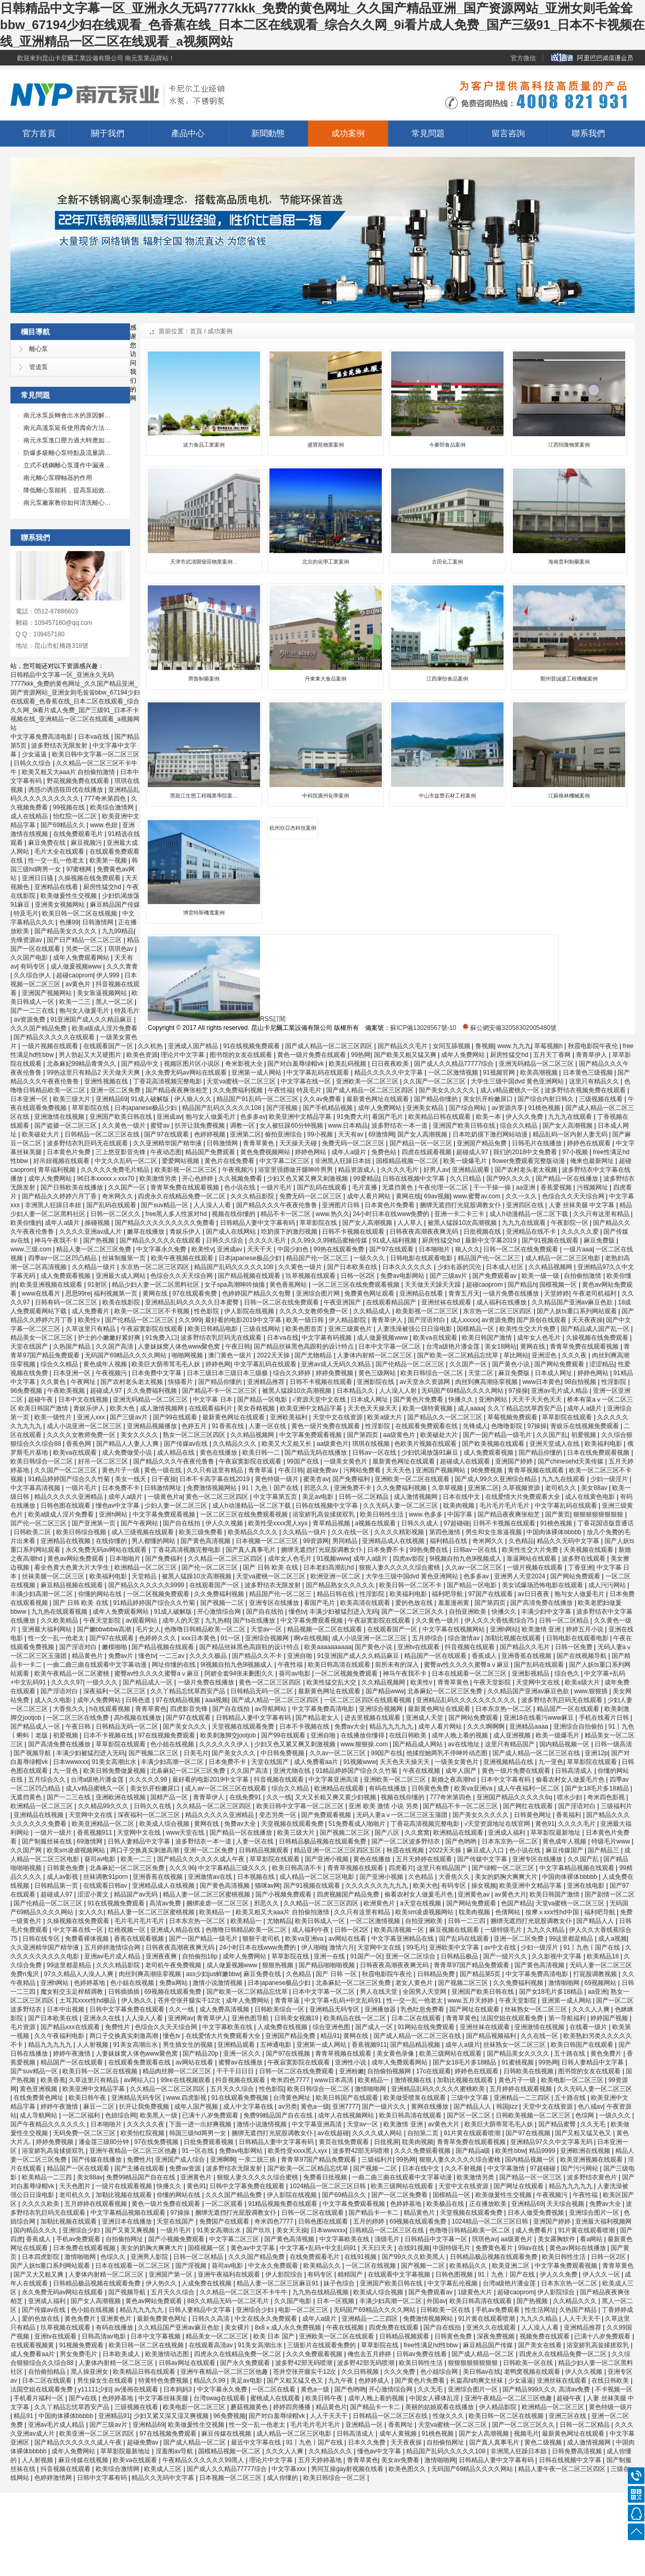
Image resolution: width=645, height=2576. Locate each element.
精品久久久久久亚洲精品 (69, 1496)
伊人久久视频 (224, 1523)
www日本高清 (335, 2080)
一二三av (172, 1655)
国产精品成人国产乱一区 (596, 1328)
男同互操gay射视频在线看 (348, 2469)
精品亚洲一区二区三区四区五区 (338, 1850)
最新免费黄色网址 (162, 2318)
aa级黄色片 (400, 1435)
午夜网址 (84, 1381)
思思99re (78, 1293)
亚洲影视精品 (531, 1673)
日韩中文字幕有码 (102, 2477)
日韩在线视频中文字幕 (414, 1178)
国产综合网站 (468, 1108)
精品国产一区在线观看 (436, 1655)
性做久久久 (449, 2416)
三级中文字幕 (470, 2097)
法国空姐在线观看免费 (513, 2018)
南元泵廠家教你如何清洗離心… (67, 502)
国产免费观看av (495, 1275)
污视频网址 (593, 1187)
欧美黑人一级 (159, 2115)
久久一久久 (522, 1196)
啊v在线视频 (311, 1638)
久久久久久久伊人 (225, 1744)
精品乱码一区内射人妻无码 (571, 1134)
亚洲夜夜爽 (162, 1956)
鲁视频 (484, 1046)
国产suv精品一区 (165, 1205)
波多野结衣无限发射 (60, 745)
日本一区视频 (336, 2301)
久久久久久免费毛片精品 (116, 1169)
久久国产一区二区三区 (435, 1081)
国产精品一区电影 (263, 1399)
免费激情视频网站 (212, 1488)
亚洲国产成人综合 (181, 2159)
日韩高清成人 (574, 1770)
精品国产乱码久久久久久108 (222, 1108)
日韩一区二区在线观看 (313, 2212)
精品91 (330, 2035)
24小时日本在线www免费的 (392, 1214)
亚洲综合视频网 (267, 1638)
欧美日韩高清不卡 (298, 1868)
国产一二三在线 (33, 1010)
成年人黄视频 (398, 2433)
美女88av (595, 1488)
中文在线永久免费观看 (267, 2318)
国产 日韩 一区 (337, 1974)
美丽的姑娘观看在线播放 (440, 2407)
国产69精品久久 (64, 825)
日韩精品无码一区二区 (262, 1691)
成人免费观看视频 (66, 1275)
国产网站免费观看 (560, 1364)
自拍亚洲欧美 (468, 1611)
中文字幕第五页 (276, 1496)
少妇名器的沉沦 (460, 1267)
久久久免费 (400, 2371)
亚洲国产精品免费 (482, 1143)
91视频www (333, 1558)
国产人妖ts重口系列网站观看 (577, 1311)
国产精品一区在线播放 (568, 1178)
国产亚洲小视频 (327, 1859)
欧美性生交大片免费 (528, 1328)
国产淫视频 (282, 1108)
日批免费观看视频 (209, 2142)
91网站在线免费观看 (426, 2027)
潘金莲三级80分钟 (105, 2142)
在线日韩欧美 (408, 1735)
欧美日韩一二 (261, 1452)
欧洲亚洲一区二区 (336, 1576)
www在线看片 (42, 1293)
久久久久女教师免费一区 (314, 1311)
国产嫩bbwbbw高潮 (105, 1629)
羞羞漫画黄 (454, 1602)
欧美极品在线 (446, 2203)
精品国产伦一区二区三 (318, 1258)
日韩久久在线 (153, 1806)
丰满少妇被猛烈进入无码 (343, 1611)
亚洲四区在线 (525, 1205)
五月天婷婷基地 (320, 2460)
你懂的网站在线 (100, 1594)
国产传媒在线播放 (97, 2159)
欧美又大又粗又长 (287, 1443)
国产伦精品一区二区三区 (140, 1320)
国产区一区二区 (469, 2115)
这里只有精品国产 (510, 1744)
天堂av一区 (267, 1629)
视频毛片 (526, 2433)
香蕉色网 (79, 1443)
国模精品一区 (476, 1328)
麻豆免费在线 (47, 842)
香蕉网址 (401, 2424)
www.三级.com (31, 1249)
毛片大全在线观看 (60, 851)
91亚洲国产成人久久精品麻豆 (92, 1019)
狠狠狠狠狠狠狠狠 (599, 1514)
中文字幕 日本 (213, 1399)
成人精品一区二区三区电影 (563, 1258)
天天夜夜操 (587, 1320)
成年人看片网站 (369, 1196)
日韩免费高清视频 (577, 2451)
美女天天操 (291, 2230)
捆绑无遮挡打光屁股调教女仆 (461, 1205)
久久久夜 (575, 1355)
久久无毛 (593, 2124)
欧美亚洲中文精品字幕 (301, 1116)
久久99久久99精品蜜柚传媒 (330, 1240)
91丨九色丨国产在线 (271, 1488)
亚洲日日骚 (38, 878)
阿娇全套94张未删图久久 (240, 1673)
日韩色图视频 (454, 2274)
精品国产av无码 (137, 1894)
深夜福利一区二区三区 (115, 1691)
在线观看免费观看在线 (427, 1426)
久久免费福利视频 (238, 1090)
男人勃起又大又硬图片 (91, 1054)
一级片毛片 (277, 1187)
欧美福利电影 (604, 1443)
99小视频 (321, 1134)
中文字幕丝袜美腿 (164, 2398)
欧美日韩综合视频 (82, 1532)
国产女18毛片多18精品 (597, 1788)
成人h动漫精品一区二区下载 (529, 1214)
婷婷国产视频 (609, 2018)
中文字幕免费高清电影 (42, 736)
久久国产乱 (551, 1435)
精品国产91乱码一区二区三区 (258, 1099)
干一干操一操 (492, 1187)
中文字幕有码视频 (327, 1337)
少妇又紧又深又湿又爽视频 (172, 2416)
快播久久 (461, 1399)
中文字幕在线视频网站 (454, 1629)
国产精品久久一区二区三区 (445, 1417)
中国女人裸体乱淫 (435, 2398)
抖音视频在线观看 (470, 1647)
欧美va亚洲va (474, 1788)
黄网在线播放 (430, 2106)
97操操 (518, 1390)
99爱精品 (366, 1178)
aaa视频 (216, 1700)
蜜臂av (160, 1125)
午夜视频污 (238, 1169)
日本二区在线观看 (417, 2018)
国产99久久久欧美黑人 (414, 2256)
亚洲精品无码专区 (335, 2009)
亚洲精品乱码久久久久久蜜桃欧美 (438, 2089)
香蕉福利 (569, 1815)
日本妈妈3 (178, 2389)
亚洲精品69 (111, 1099)
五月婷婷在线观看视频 (521, 2089)
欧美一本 (489, 1116)
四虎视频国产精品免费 (349, 1894)
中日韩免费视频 (283, 1753)
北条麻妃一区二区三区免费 (445, 1691)
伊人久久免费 (525, 1116)
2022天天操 (274, 1355)
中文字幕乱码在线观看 (319, 1072)
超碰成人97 (473, 1152)
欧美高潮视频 (539, 1072)
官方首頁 (39, 133)
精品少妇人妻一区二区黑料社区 (156, 1284)
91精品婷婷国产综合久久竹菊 (70, 1479)
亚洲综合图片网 (318, 1293)
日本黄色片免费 (69, 1152)
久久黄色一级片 (124, 1125)
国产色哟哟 (461, 1841)
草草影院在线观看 (568, 1417)
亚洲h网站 (494, 1399)
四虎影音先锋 (189, 1708)
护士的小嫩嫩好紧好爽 (110, 1337)
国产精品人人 (595, 1921)
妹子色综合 (340, 2283)
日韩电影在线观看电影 (422, 1258)
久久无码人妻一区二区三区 (401, 1505)
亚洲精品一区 (364, 2424)
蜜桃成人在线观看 (276, 2398)
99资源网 (316, 1541)
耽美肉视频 (459, 1505)
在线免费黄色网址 (39, 2097)
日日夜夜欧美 (390, 1063)
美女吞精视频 (256, 1408)
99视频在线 (70, 807)
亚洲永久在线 (102, 2018)
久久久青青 (122, 966)
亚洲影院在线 (376, 1381)
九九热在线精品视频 (321, 2292)
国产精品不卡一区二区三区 (220, 1390)
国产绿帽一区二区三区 (504, 1868)
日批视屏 (386, 2142)
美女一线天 (131, 1479)
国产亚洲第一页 (94, 1523)
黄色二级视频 (543, 2442)
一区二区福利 (81, 2115)
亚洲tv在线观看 (419, 1647)
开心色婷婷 (198, 1178)
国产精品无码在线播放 (317, 1452)
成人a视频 (612, 1938)
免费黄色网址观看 (370, 1293)
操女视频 (483, 1885)
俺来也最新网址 (592, 1161)
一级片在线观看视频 (124, 2186)
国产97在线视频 (289, 2053)
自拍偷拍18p (200, 1956)
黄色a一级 (315, 2106)
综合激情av (464, 1638)
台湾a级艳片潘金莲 (453, 1346)
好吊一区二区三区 (104, 1461)
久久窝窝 (417, 1832)
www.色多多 (426, 1514)
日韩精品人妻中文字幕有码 (258, 1222)
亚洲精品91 (114, 2416)
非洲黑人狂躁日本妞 (343, 1161)
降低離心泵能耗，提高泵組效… (67, 490)
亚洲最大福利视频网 (603, 2221)
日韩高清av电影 (104, 2336)
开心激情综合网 (219, 1611)
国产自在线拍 (182, 1523)
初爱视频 (584, 1435)
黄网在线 (408, 1196)
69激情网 (381, 1134)
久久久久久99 (149, 1779)
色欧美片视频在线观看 (426, 1443)
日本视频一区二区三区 (268, 1541)
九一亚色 (550, 1762)
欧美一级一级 (541, 1275)
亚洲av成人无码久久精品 (336, 1364)
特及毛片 (26, 913)
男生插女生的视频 (188, 2044)
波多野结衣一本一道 (400, 1125)
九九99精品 (118, 931)
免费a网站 (174, 1982)
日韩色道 (138, 1700)
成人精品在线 (176, 1452)
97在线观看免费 (196, 1293)
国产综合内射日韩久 (546, 1099)
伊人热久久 (137, 2000)
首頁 (196, 331)
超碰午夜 (41, 1399)
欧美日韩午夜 (88, 2097)
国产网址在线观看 (475, 2009)
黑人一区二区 (115, 1001)
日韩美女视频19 (297, 2018)
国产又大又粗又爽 (39, 2274)
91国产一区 (366, 1956)
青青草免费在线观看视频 (185, 1187)
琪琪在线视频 (371, 1443)
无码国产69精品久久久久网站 (127, 1355)
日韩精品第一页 (57, 1885)
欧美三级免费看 (201, 1532)
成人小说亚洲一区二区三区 (85, 1426)
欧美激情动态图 (167, 2354)
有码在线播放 (388, 1788)
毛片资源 (23, 2027)
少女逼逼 (35, 754)
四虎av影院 (409, 1558)
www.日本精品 (348, 1125)
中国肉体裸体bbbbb (554, 1532)
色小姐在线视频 (173, 1744)
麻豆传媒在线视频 (227, 2433)
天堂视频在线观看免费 (244, 1726)
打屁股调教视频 (595, 1974)
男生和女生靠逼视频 (494, 1532)
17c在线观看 (433, 2071)
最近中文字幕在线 (256, 2442)
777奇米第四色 (105, 798)
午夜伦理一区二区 (444, 1187)
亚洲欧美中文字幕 (455, 1947)
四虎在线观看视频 (427, 1152)
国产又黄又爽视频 (131, 2230)
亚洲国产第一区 (171, 2274)
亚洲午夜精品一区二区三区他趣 (133, 2150)
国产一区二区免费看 (400, 2195)
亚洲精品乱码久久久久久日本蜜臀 (192, 1302)
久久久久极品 (208, 1655)
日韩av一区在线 (375, 1452)
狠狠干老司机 (261, 1938)
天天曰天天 (378, 2248)
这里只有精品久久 (595, 1081)
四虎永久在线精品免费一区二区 (182, 1196)
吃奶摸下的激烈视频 (290, 1231)
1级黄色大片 (476, 2292)
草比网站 (516, 1355)
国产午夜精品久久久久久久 (48, 2124)
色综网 (585, 2115)
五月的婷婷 (369, 2221)
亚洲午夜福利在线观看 (230, 2274)
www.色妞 (104, 825)
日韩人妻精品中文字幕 (140, 1841)
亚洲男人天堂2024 (520, 1576)
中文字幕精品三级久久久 (233, 1868)
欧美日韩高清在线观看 (340, 1664)
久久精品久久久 (235, 1443)
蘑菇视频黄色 (249, 2407)
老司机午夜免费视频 (174, 1965)
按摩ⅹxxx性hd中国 (553, 1912)
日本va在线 (94, 736)
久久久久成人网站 (378, 2133)
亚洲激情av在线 (211, 1876)
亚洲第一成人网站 (257, 1072)
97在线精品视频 (179, 1700)
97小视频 (576, 1152)
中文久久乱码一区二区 (127, 1161)
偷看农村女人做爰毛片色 (571, 1779)
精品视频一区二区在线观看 (325, 1629)
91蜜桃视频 (518, 2062)
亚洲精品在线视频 (66, 1541)
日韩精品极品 (460, 1956)
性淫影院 (614, 1381)
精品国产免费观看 (211, 1152)
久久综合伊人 (33, 975)
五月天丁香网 (552, 1054)
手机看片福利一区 (39, 2398)
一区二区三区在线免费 (78, 1717)
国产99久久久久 (509, 1178)
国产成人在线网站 (231, 1231)
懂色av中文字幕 (118, 1505)
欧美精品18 (604, 1956)
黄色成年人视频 (105, 1364)
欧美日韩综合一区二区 (433, 1373)
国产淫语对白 (427, 1320)
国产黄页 (557, 1514)
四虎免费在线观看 (394, 2327)
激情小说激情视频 (218, 1982)
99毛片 (415, 1947)
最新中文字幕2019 (491, 1240)
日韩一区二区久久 (116, 1214)
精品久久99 (210, 2380)
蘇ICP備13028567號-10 (423, 1027)
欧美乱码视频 (348, 1063)
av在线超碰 (333, 2133)
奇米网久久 (118, 1196)
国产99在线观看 (176, 1417)
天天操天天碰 (298, 1143)
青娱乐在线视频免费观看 (585, 1426)
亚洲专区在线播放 (275, 1602)
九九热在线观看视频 (60, 1611)
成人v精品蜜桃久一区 (510, 1090)
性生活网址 (540, 2309)
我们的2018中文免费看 (526, 1152)
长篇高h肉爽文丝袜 (477, 2380)
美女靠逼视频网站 (102, 993)
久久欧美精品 (60, 1620)
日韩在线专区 (41, 1938)
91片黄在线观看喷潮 (473, 2133)
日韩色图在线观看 (66, 1505)
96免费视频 (27, 1390)
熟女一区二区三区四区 (195, 1435)
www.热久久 (333, 1214)
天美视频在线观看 (589, 1549)
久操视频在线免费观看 (90, 878)
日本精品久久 (356, 1390)
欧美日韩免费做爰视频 (115, 1770)
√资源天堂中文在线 (319, 1399)
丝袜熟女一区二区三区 (537, 2009)
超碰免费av (323, 1470)
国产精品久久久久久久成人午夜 (201, 1859)
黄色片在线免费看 (230, 1161)
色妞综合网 (120, 2115)
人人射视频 (93, 2044)
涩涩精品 (601, 1364)
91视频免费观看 (82, 2345)
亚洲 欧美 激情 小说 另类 (384, 1806)
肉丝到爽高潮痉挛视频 (487, 1381)
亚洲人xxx (92, 1417)
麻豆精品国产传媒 (115, 904)
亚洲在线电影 (586, 1885)
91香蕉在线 (229, 1426)
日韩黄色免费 (430, 1788)
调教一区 (243, 1125)
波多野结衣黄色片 (592, 2177)
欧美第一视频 (108, 860)
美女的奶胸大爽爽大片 (507, 1876)
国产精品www (385, 1691)
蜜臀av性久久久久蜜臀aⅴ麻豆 (467, 1664)
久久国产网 (26, 1850)
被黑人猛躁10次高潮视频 (463, 1222)
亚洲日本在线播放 (127, 2221)
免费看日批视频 (326, 2177)
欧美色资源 (142, 1054)
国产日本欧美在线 (353, 1267)
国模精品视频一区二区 (408, 1161)
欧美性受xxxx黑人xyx (278, 1523)
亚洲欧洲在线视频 (121, 1797)
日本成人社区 (505, 1267)
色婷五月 (195, 1426)
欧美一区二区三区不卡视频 (152, 1311)
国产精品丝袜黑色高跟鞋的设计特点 (304, 1346)
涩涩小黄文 (94, 1894)
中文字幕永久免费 (162, 1249)
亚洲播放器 (381, 2009)
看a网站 (592, 2239)
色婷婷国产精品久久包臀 (257, 1293)
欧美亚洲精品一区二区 (104, 1823)
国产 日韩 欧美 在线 (271, 1567)
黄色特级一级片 (277, 1479)
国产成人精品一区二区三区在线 (537, 1753)
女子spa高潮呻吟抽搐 (235, 1284)
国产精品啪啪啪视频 (327, 1965)
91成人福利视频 (395, 1240)
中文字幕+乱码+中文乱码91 (343, 2000)
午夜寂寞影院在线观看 (153, 1328)
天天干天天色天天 (537, 1399)
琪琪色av (121, 948)
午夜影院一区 (570, 1222)
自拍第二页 (423, 2133)
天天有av (351, 1134)
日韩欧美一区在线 (446, 2309)
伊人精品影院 (348, 1320)
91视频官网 (500, 1072)
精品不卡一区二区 (286, 1214)
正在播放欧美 (488, 2203)
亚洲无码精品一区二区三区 (537, 1063)
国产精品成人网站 (418, 1744)
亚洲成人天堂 (425, 1717)
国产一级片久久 (505, 1956)
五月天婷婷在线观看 (425, 1859)
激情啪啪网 (564, 1982)
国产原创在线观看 (542, 1320)
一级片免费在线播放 (511, 1293)
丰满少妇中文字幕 (547, 1611)
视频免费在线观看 (545, 2336)
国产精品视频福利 (492, 2035)
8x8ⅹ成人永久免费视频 (289, 2327)
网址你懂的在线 (174, 1664)
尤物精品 (279, 1921)
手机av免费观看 (79, 2239)
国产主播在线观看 (140, 2168)
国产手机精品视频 (328, 1108)
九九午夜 (341, 2380)
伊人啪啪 (313, 1947)
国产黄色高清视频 (206, 1541)
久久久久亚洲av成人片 (91, 1231)
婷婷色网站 (311, 1152)
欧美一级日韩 (305, 1320)
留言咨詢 (508, 133)
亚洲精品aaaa (529, 1726)
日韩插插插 (124, 1991)
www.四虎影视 (187, 2097)
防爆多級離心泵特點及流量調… (67, 452)
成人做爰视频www (76, 966)
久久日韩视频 (360, 2371)
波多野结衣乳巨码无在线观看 (88, 1143)
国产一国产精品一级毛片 (498, 1435)
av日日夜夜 (534, 1594)
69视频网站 (601, 1982)
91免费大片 (352, 1116)
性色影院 (207, 1311)
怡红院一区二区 (75, 816)
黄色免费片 (606, 2053)
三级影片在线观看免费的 (322, 2345)
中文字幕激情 (506, 2168)
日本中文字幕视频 (156, 2336)
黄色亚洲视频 (39, 2089)
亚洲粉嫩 (351, 2071)
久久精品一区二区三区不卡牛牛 (244, 2292)
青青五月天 (464, 1293)
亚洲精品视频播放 (152, 1426)
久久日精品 (466, 1178)
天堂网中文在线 (538, 1682)
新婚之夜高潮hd (454, 1779)
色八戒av (590, 2106)
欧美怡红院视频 (143, 2133)
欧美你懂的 (26, 1222)
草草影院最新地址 (556, 1832)
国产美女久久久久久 (447, 1090)
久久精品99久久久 (104, 1806)
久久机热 (151, 1046)
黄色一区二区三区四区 (218, 1496)
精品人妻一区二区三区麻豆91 (278, 2283)
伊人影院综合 (284, 2274)
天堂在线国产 (29, 1346)
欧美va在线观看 (436, 1337)
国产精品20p (201, 2053)
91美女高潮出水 (115, 1762)
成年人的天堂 (181, 1620)
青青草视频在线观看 (536, 1470)
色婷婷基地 (90, 1982)
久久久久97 (67, 1682)
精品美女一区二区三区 (42, 1337)
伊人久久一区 (602, 2274)
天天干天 (260, 1249)
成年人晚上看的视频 (460, 1735)
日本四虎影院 (41, 2256)
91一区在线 (198, 2150)
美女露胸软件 (557, 2239)
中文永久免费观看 (274, 2265)
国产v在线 (83, 2398)
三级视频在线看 (601, 1099)
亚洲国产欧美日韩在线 (121, 1116)
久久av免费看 (323, 1099)
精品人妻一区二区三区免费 (94, 1249)
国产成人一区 (374, 2027)
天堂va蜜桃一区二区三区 (242, 1081)
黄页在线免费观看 (344, 2142)
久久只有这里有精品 (602, 1214)
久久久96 (182, 1868)
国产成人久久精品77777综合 (455, 1063)
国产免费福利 (351, 1479)
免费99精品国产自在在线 (279, 2115)
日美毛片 (196, 1753)
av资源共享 (508, 1108)
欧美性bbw (510, 2150)
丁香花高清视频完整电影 (168, 1081)
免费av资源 (185, 2168)
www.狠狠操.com (365, 1744)
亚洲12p (596, 1753)
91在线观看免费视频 (240, 2097)
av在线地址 (464, 1744)
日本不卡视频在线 (305, 1726)
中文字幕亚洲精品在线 (403, 1938)
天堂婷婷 (556, 1293)
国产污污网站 (580, 2168)
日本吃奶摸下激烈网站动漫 (491, 1134)
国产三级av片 (449, 1275)
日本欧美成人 (121, 2354)
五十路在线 (570, 2053)
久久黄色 (54, 1381)
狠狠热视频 (278, 1965)
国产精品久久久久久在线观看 (55, 1037)
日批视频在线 (482, 1231)
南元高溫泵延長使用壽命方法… (67, 427)
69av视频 (437, 1196)
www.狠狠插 (592, 1691)
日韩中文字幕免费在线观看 (127, 2009)
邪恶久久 (317, 1488)
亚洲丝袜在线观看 (447, 1302)
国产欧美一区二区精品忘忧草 (458, 1355)
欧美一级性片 (53, 1417)
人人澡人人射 (398, 1390)
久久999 (189, 1320)
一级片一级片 (53, 1832)
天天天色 (399, 1470)
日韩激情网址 (163, 1488)
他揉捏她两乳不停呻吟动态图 (447, 1753)
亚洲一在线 (330, 1956)
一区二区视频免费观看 (159, 1594)
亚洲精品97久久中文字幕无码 (552, 2142)
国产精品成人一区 (148, 1682)
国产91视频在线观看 (551, 1240)
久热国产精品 (72, 1346)
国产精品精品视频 (416, 2044)
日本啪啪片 (435, 1249)
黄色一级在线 (163, 1470)
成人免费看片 (91, 1311)
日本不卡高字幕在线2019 (215, 1479)
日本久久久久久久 (408, 1267)
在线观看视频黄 (33, 2345)
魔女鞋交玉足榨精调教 (73, 1991)
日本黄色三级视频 (588, 1072)
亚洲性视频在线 (107, 1081)
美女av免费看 (401, 2460)
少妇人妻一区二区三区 (177, 1505)
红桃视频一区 (127, 1929)
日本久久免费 (367, 2442)
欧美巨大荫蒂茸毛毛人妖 (167, 1364)
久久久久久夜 (146, 2124)
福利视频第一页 (116, 1293)
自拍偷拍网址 (125, 2239)
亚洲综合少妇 (81, 2230)
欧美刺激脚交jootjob (229, 1735)
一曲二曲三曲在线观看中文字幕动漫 (97, 1664)
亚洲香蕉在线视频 (527, 1655)
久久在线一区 (350, 1532)
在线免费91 (246, 1797)
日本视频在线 (256, 1876)
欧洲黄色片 (380, 1903)
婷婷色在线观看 (589, 1143)
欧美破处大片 (41, 1134)
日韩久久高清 (211, 2318)
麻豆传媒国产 (565, 1850)
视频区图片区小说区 (193, 1063)
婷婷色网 (217, 1364)
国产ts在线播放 (255, 1620)
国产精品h (522, 1284)
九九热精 (217, 1620)
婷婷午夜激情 (72, 2053)
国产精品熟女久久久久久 (341, 1585)
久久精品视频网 (551, 1267)
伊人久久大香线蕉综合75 (500, 1620)
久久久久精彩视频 (399, 1532)
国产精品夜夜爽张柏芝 (178, 1090)
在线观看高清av (212, 2345)
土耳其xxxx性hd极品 (88, 2000)
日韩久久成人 (420, 1523)
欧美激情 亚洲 (542, 1629)
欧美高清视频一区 (399, 1929)
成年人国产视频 (197, 2106)
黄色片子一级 (121, 1470)
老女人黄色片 (414, 1982)
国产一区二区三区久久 (413, 1611)
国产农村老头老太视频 (527, 1169)
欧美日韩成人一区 (320, 1921)
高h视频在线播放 (138, 1717)
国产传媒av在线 (187, 1443)
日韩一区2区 (359, 1275)
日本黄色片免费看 (390, 1205)
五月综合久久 (47, 1779)
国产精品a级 (474, 2150)
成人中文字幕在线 (249, 2106)
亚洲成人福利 (507, 1832)
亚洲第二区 (245, 1134)
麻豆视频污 (87, 842)
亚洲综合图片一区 (595, 2212)
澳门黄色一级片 (230, 1355)
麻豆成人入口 (486, 1850)
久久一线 (278, 1797)
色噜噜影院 (507, 1426)
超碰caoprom (74, 975)
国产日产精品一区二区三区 (85, 940)
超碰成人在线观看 (466, 1461)
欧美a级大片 (385, 1417)
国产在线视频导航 (582, 1655)
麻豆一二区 (99, 2106)
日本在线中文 (462, 1496)
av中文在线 (501, 1947)
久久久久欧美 (41, 2203)
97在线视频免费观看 (167, 1735)
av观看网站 (142, 1620)
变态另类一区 (278, 1815)
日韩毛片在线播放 (537, 1143)
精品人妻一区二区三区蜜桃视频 (207, 1894)
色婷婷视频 (210, 1134)
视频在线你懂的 (234, 1214)
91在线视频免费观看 (252, 1046)
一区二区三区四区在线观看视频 (368, 1700)
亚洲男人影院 (150, 2256)
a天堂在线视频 (421, 1903)
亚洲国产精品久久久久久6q (515, 1797)
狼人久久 (467, 1249)
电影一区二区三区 (304, 2309)
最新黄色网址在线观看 (378, 1099)
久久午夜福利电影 (60, 2035)
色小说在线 (240, 1187)
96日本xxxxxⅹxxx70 (106, 1178)
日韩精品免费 (436, 1974)
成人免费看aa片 (317, 1762)
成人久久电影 (53, 1700)
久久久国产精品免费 (39, 1028)
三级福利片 (616, 1806)
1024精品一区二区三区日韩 (329, 2186)
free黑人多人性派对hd (177, 1214)
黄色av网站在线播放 (578, 2248)
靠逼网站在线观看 (532, 1558)
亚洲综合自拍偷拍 (579, 1726)
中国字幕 (460, 1514)
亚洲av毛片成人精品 (560, 1390)
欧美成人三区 (163, 2469)
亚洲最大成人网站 (121, 1275)
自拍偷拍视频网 (389, 2071)
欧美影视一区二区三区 (186, 1169)
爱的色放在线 (414, 1602)
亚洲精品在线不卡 (532, 1231)
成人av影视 (63, 1876)
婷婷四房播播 (292, 2407)
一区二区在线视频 (371, 2265)
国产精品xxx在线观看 (71, 2027)
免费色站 (384, 1152)
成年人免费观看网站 (82, 957)
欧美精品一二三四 (47, 2177)
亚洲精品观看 (471, 1169)
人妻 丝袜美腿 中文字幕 (582, 1205)
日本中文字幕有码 (506, 1779)
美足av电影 (319, 1496)
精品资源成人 (357, 1169)
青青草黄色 (259, 1143)
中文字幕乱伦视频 (453, 2283)
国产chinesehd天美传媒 (571, 1461)
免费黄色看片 (494, 2248)
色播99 (69, 922)
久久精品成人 (372, 1311)
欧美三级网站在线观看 (451, 2053)
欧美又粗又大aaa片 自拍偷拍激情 (69, 772)
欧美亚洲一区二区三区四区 (97, 2433)
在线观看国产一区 (109, 1046)
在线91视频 (414, 2248)
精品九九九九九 (392, 1726)
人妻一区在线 (268, 1426)
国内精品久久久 (36, 2230)
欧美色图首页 (305, 1328)
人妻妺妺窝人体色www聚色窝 (180, 1346)
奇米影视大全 (244, 1063)
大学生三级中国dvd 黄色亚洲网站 (518, 1081)
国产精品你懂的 (436, 1099)
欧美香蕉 (53, 2080)
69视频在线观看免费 (173, 1991)
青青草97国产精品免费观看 (472, 1965)
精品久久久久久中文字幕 (389, 1072)
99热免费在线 (429, 1549)
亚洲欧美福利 (289, 1417)
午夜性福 (280, 1090)
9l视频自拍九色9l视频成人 (467, 1558)
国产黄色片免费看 (419, 1399)
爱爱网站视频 (181, 1161)
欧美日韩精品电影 (213, 1328)
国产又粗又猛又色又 (584, 2133)
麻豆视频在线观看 (455, 1929)
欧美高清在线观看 (366, 1602)
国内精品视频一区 (565, 1744)
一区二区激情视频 (454, 1072)
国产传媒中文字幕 (483, 1859)
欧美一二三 (75, 1001)
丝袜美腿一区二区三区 (54, 1576)
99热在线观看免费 (340, 1249)
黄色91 (544, 1823)
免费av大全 (350, 1726)
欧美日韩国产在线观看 (583, 2044)
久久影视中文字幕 (557, 1956)
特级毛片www (611, 1841)
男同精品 (345, 1541)
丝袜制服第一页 (124, 1258)
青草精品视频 (332, 1523)
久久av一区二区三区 (474, 1567)
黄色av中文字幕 (253, 2248)
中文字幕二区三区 (285, 1161)
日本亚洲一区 (29, 1099)
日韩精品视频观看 (264, 1850)
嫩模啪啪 (115, 1647)
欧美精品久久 (322, 2265)
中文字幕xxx (289, 2469)
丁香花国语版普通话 (605, 1523)
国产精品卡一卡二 (374, 2212)
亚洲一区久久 (242, 2053)
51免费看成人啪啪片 (357, 1823)
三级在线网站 (262, 1328)
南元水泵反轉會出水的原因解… (67, 415)
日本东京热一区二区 (504, 1708)
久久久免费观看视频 (423, 2150)
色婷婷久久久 (158, 1638)
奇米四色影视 (606, 1797)
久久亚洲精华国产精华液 (168, 1143)
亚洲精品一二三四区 (522, 2097)
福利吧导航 (448, 1594)
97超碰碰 (456, 1523)
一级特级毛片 (503, 1929)
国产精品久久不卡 (257, 1655)
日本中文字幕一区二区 (390, 1346)
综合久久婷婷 (292, 1373)
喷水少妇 (570, 1797)
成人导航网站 (39, 2115)
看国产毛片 (388, 1116)
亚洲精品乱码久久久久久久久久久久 (467, 1700)
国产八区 (388, 1832)
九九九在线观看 (571, 1116)
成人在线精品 (29, 816)
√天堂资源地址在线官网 (498, 1823)
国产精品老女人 (318, 1717)
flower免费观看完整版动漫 (529, 1161)
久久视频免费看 (241, 1178)
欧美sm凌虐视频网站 (77, 1850)
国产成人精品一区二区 (483, 2354)
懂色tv (297, 1611)
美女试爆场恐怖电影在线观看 (543, 1585)
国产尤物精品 (313, 1355)
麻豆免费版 (600, 1240)
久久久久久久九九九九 (377, 1885)
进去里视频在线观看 (373, 1717)
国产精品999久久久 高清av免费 (546, 2389)
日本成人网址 (554, 1373)
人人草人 (410, 1222)
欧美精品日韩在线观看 (440, 1116)
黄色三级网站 (377, 1373)
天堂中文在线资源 (338, 1417)
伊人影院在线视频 (250, 1311)
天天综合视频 (566, 2203)
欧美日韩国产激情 (487, 1337)
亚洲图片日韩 (341, 1205)
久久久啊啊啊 (486, 1726)
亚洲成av (169, 1116)
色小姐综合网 (439, 2371)
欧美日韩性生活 (382, 1514)
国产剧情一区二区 (610, 1894)
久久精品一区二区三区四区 (226, 1558)
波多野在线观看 (584, 1558)
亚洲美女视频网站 (60, 904)
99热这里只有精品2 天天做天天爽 (94, 1072)
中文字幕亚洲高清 (334, 1779)
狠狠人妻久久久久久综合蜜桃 (400, 1567)
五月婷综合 (428, 1638)
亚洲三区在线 (568, 2416)
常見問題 (428, 133)
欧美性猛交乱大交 (332, 1682)
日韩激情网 (98, 922)
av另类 (288, 2106)
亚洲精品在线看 (57, 887)
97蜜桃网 (80, 869)
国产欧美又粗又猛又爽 (406, 1054)
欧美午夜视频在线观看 (183, 1258)
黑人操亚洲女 (90, 2371)
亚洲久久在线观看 (492, 2327)
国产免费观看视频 (327, 1815)
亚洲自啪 (300, 1655)
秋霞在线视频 (405, 1850)
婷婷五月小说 (585, 1629)
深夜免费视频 (496, 2336)
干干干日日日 (235, 2071)
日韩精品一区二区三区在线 (102, 1134)
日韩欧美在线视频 (529, 2071)
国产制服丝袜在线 (47, 1841)
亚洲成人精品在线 (176, 1929)
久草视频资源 (521, 1488)
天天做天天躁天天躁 (433, 1284)
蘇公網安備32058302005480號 (509, 1027)
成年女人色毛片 (539, 1337)
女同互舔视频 (452, 1046)
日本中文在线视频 (84, 1399)
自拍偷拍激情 (583, 1275)
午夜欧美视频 (66, 1390)
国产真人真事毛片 (251, 1549)
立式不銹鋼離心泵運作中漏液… (67, 465)
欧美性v (202, 1249)
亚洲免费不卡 (353, 1488)
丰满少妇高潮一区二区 (42, 1594)
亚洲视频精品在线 (509, 1762)
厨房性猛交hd (103, 887)
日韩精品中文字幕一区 (437, 2239)
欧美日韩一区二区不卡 (411, 1585)
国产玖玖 (259, 2230)
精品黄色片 (88, 1655)
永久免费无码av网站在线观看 (186, 1072)
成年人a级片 (349, 1152)
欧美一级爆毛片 (465, 1161)
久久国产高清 (115, 1346)
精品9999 (543, 2150)
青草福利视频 (57, 1169)
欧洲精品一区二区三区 (146, 1567)
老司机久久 (561, 1488)
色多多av (253, 1116)
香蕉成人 (485, 1655)
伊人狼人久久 (193, 1099)
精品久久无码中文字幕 (569, 1541)
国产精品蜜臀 (557, 2124)
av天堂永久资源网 (425, 1381)
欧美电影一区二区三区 (573, 2080)
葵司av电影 (295, 1673)
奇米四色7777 (290, 2080)
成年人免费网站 (463, 1054)
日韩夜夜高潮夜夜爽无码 (425, 1231)
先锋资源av (27, 940)
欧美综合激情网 (112, 807)
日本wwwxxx (70, 1762)
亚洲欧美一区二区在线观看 (413, 1479)
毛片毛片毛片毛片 (505, 1505)
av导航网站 (271, 1708)
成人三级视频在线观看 (143, 1532)
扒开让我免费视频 (200, 1125)
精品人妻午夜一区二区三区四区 (562, 2469)
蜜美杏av (316, 1479)
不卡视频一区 (614, 2389)
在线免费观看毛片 (79, 834)
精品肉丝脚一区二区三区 (178, 2071)
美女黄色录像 (396, 2053)
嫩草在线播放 (146, 1231)
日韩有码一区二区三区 (67, 1302)
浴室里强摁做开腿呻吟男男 (296, 1169)
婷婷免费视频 (335, 1373)
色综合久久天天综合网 (574, 1196)
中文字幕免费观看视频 (311, 1435)
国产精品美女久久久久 (66, 931)
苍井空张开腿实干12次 (190, 2000)
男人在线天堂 (379, 1991)
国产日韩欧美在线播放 (73, 1187)
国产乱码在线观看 (323, 1187)
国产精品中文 (140, 1063)
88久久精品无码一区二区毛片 (229, 2301)
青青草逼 (261, 1470)
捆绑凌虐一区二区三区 (218, 1903)
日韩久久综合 (33, 763)
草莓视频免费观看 (513, 1417)
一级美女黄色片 (346, 1461)
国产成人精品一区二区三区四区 (329, 1046)
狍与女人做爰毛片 (85, 1010)
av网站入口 (140, 2080)
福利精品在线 (449, 1541)
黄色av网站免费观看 (76, 1558)
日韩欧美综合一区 (280, 2009)
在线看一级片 (589, 2027)
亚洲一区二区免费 (116, 1090)
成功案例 (348, 133)
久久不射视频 (464, 2168)
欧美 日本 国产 (274, 2336)
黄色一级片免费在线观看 (312, 1054)
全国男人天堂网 (425, 1991)
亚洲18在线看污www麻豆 (540, 1717)
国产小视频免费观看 (284, 1894)
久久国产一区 (127, 1187)
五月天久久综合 (232, 2089)
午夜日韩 (237, 1346)
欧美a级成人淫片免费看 (105, 1028)
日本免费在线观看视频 (85, 2248)
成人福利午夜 (311, 1929)
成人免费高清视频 (225, 2009)
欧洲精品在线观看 (340, 1788)
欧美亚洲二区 (511, 2265)
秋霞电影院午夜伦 (594, 1046)
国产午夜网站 (140, 1523)
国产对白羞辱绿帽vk (296, 1063)
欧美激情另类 (158, 1178)
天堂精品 (145, 1576)
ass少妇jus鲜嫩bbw (213, 1974)
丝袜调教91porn (106, 1876)
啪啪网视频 (188, 1355)
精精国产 (351, 2274)
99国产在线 (303, 1461)
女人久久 (91, 1912)
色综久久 (113, 2256)
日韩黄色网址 (533, 1815)
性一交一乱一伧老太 (57, 860)
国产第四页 (363, 1435)
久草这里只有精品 (91, 1328)
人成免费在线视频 (283, 2027)
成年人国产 (461, 1770)
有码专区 (33, 966)
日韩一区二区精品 (364, 1496)
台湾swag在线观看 (220, 2398)
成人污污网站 (607, 1585)
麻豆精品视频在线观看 (73, 1585)
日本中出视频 (66, 2009)
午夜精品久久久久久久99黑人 (204, 2460)
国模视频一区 (558, 1284)
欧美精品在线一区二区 (356, 2018)
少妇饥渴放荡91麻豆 (431, 1452)
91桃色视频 (545, 1108)
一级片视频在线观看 (51, 1046)
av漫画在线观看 (137, 2389)
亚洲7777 (345, 2106)
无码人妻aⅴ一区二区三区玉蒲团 (402, 1815)
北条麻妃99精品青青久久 (82, 1063)
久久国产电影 (29, 957)
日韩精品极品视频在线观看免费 (323, 1841)
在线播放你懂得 (363, 1735)
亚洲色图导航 (250, 2018)
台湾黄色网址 (292, 2097)
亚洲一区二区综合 (411, 1956)
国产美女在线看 (540, 2345)
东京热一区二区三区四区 (156, 1267)
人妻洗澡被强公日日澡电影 (415, 1328)
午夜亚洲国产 (343, 1302)
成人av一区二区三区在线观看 (226, 1788)
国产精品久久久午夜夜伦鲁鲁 (277, 1205)
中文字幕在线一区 (306, 1081)
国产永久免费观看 (246, 2362)
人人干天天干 (582, 2318)
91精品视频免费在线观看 (283, 2203)
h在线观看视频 (110, 1708)
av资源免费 (30, 1019)
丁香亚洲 (580, 1567)
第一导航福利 (567, 2018)
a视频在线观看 (376, 1523)
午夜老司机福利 (595, 1293)
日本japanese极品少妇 (146, 1108)
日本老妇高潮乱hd (329, 1567)
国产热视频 (99, 1240)
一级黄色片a (165, 1496)
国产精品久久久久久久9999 (147, 1585)
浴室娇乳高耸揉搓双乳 (324, 1514)
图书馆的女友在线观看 (242, 1054)
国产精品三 (604, 1850)
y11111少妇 (94, 2389)
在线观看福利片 (211, 1408)
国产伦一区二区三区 (39, 1523)
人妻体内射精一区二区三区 (375, 1355)
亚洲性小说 (351, 2062)
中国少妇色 (293, 1249)
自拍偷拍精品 (47, 2371)
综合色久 (567, 1673)
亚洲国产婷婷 (514, 1461)
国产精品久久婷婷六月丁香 (60, 1196)
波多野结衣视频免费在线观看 (586, 1090)
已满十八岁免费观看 (211, 2115)
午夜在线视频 (422, 1770)
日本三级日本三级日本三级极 (228, 1373)
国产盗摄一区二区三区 (66, 1125)
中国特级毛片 (452, 2248)
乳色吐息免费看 (423, 2009)
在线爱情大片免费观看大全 (523, 1496)
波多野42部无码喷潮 (361, 2150)
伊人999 (108, 975)
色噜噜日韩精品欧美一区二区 (205, 1629)
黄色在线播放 (219, 1452)
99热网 (360, 1054)
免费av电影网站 (403, 1275)
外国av (436, 2301)
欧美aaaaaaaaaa (328, 1647)
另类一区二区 (85, 948)
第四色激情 (445, 1532)
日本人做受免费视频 (536, 2212)
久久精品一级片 (94, 1267)
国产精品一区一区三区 (422, 1143)
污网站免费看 (362, 1470)
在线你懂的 (112, 1541)
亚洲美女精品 (425, 1108)
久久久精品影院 (253, 1196)
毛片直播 (365, 1187)
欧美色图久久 (408, 2469)
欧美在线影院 (121, 1302)
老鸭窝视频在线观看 (533, 2371)
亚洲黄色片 (196, 2177)
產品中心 (187, 133)
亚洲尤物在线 (292, 1770)
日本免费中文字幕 (157, 1373)
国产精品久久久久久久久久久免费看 (165, 1222)
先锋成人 (475, 1426)
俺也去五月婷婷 (370, 2354)
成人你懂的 (283, 2477)
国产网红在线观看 (528, 1806)
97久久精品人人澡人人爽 (79, 1974)
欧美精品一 (215, 1912)
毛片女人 (148, 1629)
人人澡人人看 (213, 1205)
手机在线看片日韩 (604, 1717)
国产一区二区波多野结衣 (406, 1841)
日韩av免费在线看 (422, 2354)
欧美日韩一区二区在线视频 (80, 913)
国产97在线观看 (167, 1134)
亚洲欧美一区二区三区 (368, 1081)
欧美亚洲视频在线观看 (52, 1284)
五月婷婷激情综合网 (113, 1947)
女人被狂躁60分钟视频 (292, 1125)
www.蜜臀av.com (478, 1196)
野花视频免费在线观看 (79, 780)
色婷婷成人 (374, 2380)
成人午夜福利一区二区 (529, 1788)
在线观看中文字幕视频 (400, 2274)
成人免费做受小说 (127, 1452)
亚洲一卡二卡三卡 (460, 1214)
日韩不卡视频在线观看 (354, 1231)
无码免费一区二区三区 (85, 2133)
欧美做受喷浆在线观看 (415, 2097)
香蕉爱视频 (556, 1187)
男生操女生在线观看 (106, 2380)
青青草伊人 (592, 1054)
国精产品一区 (169, 1797)
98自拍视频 (581, 1381)
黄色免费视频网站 (266, 1152)
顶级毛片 (388, 2239)
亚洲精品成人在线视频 (394, 1541)
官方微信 (523, 58)
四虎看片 (401, 1868)
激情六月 (341, 1947)
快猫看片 (181, 1381)
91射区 (98, 1284)
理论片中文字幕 (183, 1054)
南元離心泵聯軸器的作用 (57, 477)
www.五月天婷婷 (471, 2000)
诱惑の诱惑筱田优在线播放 (66, 789)
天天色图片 (75, 2186)
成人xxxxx (464, 1320)
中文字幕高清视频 (36, 1488)
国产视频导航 (33, 1753)
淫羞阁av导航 (175, 2451)
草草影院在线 (91, 1108)
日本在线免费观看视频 (599, 1452)
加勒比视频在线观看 (514, 1638)
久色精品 (521, 1541)
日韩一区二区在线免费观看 (521, 1249)
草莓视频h (549, 1046)
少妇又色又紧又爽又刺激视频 (308, 1178)
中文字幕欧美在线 (228, 2027)
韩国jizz (508, 2106)
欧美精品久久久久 (253, 1532)
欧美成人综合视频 (165, 1823)
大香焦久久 (69, 1708)
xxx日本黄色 (199, 1638)
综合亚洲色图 (332, 2027)
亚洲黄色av (474, 1894)
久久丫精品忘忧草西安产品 (525, 1408)
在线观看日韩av (106, 1885)
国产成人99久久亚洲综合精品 (496, 1479)
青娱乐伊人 (186, 1231)
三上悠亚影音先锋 (121, 1152)
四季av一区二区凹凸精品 (63, 1258)
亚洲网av (181, 2018)
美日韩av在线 (482, 2371)
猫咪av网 (267, 1885)
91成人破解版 (151, 1099)
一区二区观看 (224, 2203)
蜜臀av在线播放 (241, 2062)
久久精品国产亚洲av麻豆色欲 (573, 1302)
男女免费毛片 (79, 2354)
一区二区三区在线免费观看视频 (356, 1284)
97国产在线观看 (491, 1594)
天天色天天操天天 (373, 1408)
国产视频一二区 (223, 1602)
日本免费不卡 (121, 1488)
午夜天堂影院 (102, 1620)
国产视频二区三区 (154, 1753)
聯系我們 (588, 133)
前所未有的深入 (397, 1664)
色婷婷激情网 (53, 2477)
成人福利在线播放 (502, 1302)
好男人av (436, 1169)
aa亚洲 (526, 1187)
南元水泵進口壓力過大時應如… (67, 440)
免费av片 (121, 1655)
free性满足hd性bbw (431, 2345)
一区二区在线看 (274, 2389)
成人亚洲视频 (512, 1735)
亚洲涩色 (545, 1355)
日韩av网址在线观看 (188, 2362)
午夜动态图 (166, 1152)
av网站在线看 (348, 1938)
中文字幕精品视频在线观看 (577, 1868)
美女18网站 (501, 1346)
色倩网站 (508, 1912)
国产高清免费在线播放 (542, 1602)
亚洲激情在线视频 (60, 1116)
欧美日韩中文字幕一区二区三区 (95, 754)
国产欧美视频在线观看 (494, 1443)
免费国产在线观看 (225, 2221)
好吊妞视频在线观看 (62, 1161)
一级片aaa (577, 1249)
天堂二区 (481, 1373)
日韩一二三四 (467, 1921)
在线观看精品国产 (392, 1302)
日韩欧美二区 (33, 1532)
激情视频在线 (413, 2080)
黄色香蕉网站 (288, 1284)
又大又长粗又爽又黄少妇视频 (336, 1797)
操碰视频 (98, 1222)
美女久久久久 (140, 1435)
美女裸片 (238, 2327)
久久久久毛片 (400, 1169)
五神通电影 (276, 2044)
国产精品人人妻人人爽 (128, 1443)
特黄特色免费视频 (164, 2380)
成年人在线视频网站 (347, 2115)
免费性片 (118, 2027)
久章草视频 (448, 1488)
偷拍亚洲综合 (284, 1134)
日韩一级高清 (613, 1744)
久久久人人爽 (591, 2009)
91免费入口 (161, 1337)
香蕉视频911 (95, 1832)
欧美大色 (123, 1408)
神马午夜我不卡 (57, 1240)
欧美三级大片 (72, 1099)
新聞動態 (268, 133)
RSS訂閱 (217, 1019)
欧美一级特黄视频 (428, 1408)
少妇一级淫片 (609, 1479)
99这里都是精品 (572, 1938)
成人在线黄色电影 (590, 1496)
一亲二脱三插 (257, 2159)
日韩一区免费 (574, 1647)
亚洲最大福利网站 (47, 1629)
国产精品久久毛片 (403, 1046)
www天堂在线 (186, 1832)
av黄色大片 (510, 1894)
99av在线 (532, 2248)
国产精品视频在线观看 (250, 1275)
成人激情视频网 (162, 1408)
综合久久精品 (519, 1125)
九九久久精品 (546, 1929)
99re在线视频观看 (186, 2080)
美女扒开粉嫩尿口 (488, 1099)
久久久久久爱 (580, 1231)
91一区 (231, 1638)
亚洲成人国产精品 (194, 1046)
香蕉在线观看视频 (139, 1938)
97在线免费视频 (157, 2142)
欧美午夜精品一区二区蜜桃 (72, 1673)
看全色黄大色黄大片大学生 (72, 1567)
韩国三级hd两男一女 (198, 2133)
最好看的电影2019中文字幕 (244, 1320)
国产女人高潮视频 (568, 1125)
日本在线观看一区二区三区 (470, 1673)
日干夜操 (163, 1479)
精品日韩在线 (336, 1594)
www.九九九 (514, 1046)
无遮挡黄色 (398, 1187)
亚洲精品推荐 (266, 1381)
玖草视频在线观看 (311, 1275)
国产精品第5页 (481, 1974)
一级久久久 (370, 1258)
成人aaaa (471, 1408)
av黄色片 (79, 984)
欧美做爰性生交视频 (69, 895)
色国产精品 (516, 1903)
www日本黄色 (541, 1381)
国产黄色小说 (511, 1364)
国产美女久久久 (185, 1726)
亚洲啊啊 (222, 2159)
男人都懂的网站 (154, 1541)
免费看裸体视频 (87, 1938)
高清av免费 (166, 1903)
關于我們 (107, 133)
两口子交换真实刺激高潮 (145, 1850)
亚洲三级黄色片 (350, 1328)
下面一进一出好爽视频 (201, 2124)
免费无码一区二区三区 (354, 1143)
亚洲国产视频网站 (47, 993)
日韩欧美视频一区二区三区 (534, 2115)
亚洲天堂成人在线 (555, 1443)
